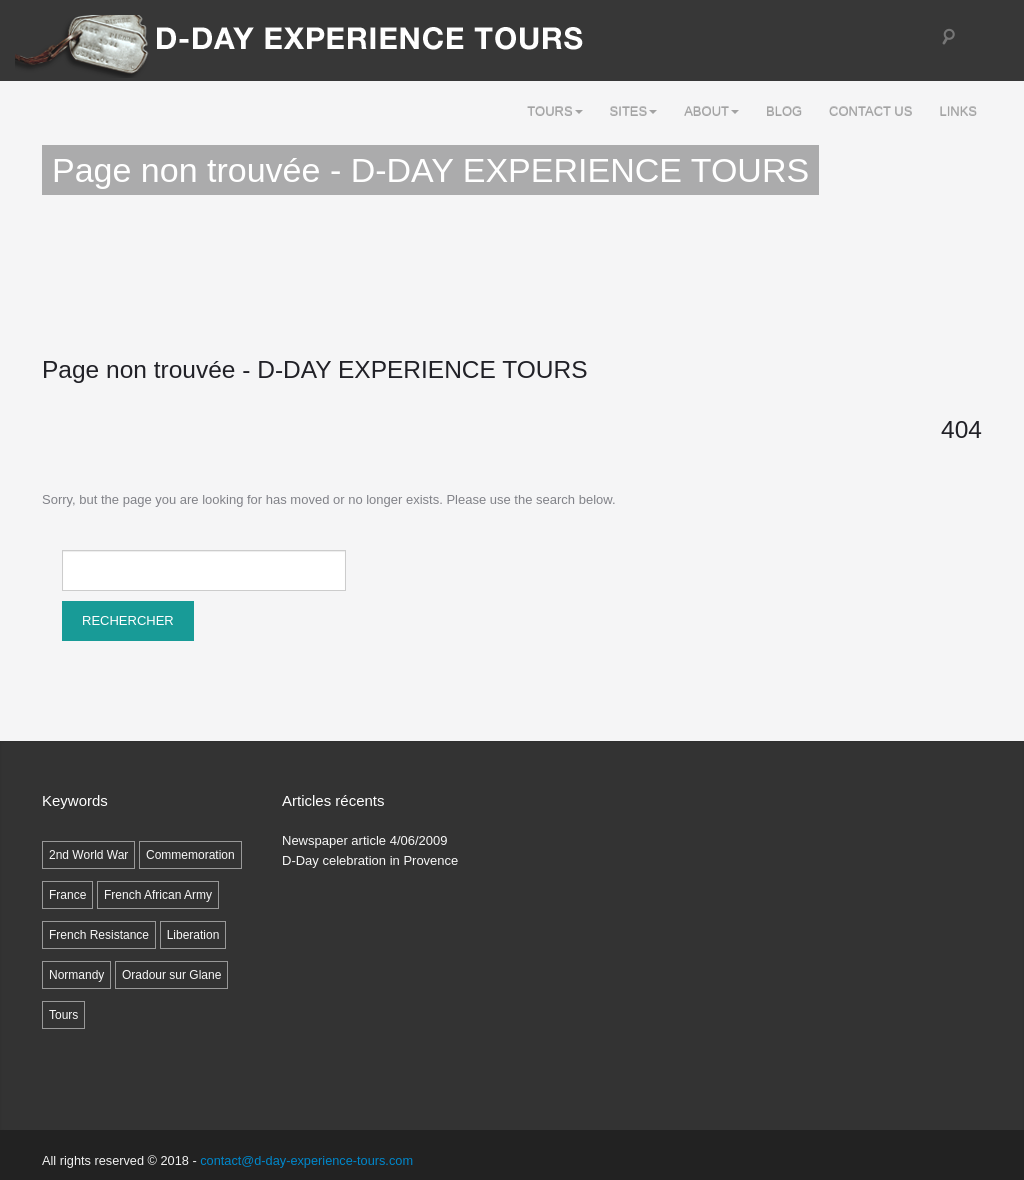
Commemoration (190, 855)
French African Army (158, 895)
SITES (634, 111)
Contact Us (870, 111)
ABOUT (711, 111)
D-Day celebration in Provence (370, 860)
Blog (784, 111)
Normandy (76, 975)
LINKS (958, 111)
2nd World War (88, 855)
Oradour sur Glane (171, 975)
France (67, 895)
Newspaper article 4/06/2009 (365, 840)
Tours (554, 111)
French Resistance (99, 935)
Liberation (193, 935)
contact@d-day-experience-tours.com (306, 1160)
